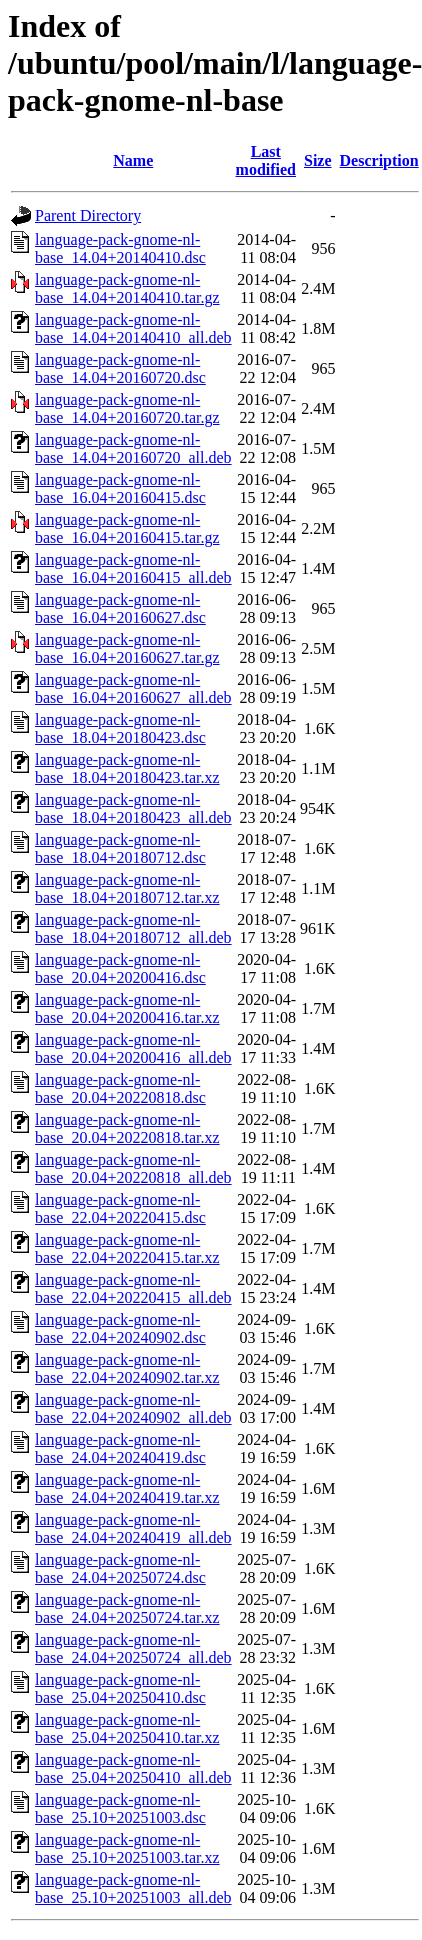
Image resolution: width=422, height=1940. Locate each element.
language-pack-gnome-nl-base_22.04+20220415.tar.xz (127, 1248)
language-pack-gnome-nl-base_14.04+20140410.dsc (120, 248)
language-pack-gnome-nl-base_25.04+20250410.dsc (120, 1688)
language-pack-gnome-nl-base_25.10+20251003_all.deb (133, 1888)
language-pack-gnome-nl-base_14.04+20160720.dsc (120, 368)
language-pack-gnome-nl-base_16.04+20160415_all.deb (133, 568)
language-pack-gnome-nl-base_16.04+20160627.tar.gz (127, 648)
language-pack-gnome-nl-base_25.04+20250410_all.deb (133, 1768)
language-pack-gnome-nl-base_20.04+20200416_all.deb (133, 1048)
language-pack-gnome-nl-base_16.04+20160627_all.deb (133, 688)
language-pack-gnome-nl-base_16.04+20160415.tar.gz (127, 528)
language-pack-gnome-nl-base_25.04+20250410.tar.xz (127, 1728)
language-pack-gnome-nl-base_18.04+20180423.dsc (120, 728)
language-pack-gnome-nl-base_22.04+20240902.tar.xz (127, 1368)
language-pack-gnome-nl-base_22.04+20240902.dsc (120, 1328)
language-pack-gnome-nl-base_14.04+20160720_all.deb (133, 448)
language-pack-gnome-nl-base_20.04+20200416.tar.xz (127, 1008)
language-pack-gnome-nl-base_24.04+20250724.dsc (120, 1568)
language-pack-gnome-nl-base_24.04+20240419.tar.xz (127, 1488)
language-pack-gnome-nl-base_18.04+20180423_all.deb (133, 808)
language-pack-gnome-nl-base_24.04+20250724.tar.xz (127, 1608)
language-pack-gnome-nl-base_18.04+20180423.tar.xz (127, 768)
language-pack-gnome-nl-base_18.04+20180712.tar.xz (127, 888)
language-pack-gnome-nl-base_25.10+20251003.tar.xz (127, 1848)
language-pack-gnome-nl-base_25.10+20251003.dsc (120, 1808)
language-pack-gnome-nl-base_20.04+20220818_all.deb (133, 1168)
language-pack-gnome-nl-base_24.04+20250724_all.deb (133, 1648)
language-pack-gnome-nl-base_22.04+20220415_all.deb (133, 1288)
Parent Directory (88, 215)
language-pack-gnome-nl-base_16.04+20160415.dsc (120, 488)
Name (133, 160)
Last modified (266, 160)
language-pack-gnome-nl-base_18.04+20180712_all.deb (133, 928)
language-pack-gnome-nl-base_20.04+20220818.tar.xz (127, 1128)
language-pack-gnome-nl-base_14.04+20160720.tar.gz (127, 408)
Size (318, 160)
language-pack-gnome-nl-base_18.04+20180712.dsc (120, 848)
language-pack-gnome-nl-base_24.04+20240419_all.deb (133, 1528)
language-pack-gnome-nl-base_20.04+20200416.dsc (120, 968)
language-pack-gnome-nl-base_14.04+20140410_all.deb (133, 328)
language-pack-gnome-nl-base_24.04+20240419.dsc (120, 1448)
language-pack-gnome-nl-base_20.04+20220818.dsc (120, 1088)
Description (379, 160)
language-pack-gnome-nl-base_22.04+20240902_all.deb (133, 1408)
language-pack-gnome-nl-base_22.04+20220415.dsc (120, 1208)
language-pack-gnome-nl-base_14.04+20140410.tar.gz (127, 288)
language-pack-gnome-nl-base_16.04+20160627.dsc (120, 608)
